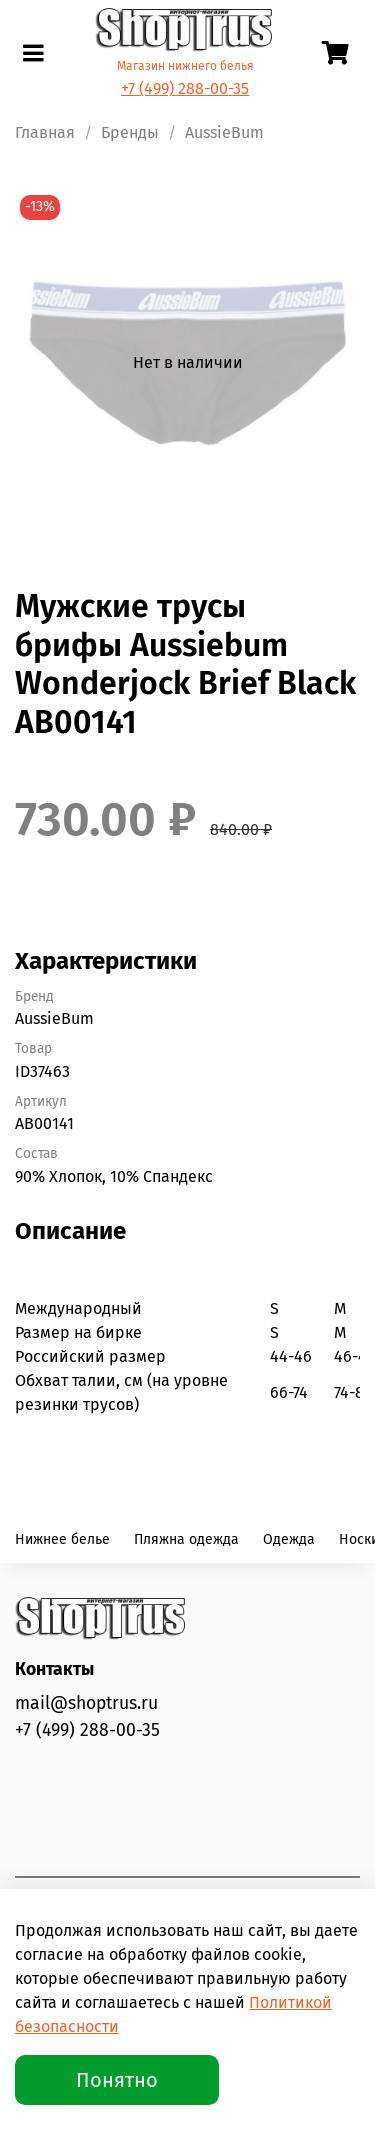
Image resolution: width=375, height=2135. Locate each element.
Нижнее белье (62, 1539)
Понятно (117, 2080)
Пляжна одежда (186, 1539)
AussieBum (224, 132)
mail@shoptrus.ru (86, 1703)
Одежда (289, 1539)
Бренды (130, 132)
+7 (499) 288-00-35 (185, 88)
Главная (45, 132)
